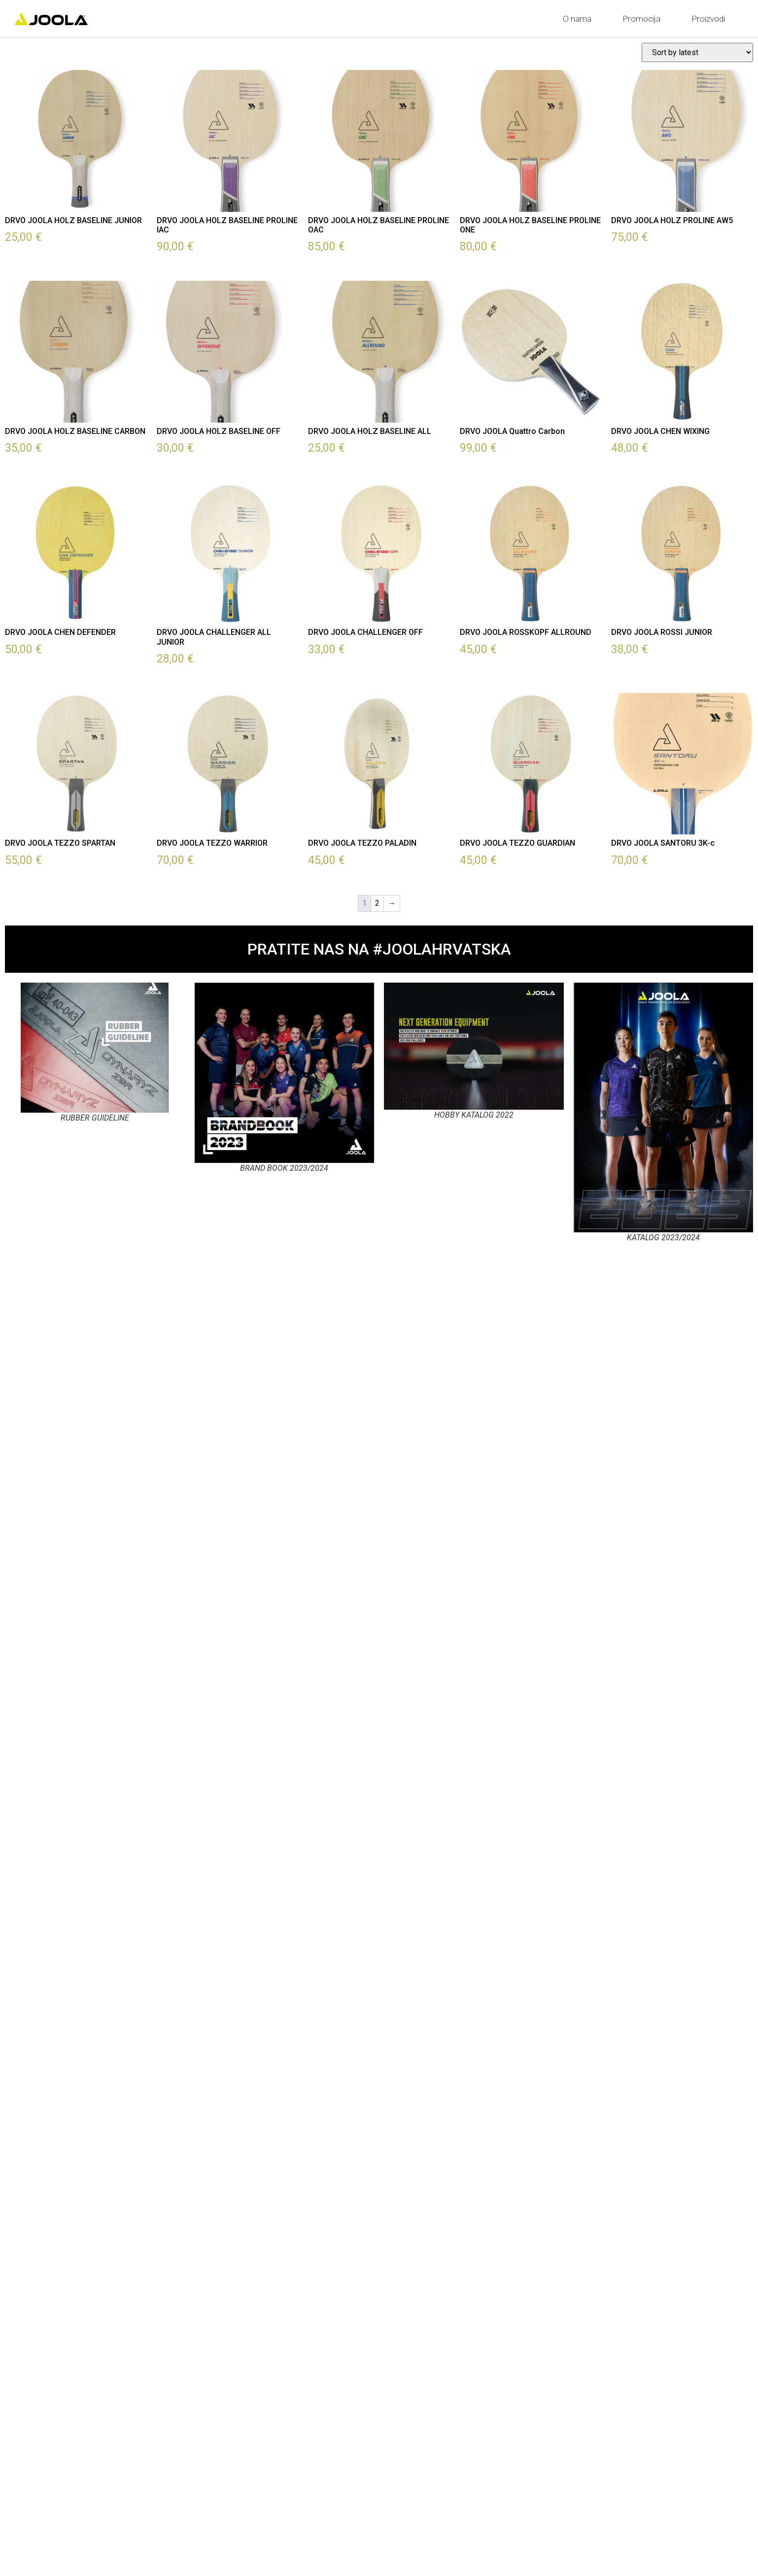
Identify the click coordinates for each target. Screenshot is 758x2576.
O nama (579, 19)
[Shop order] (697, 52)
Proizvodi (711, 19)
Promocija (644, 19)
